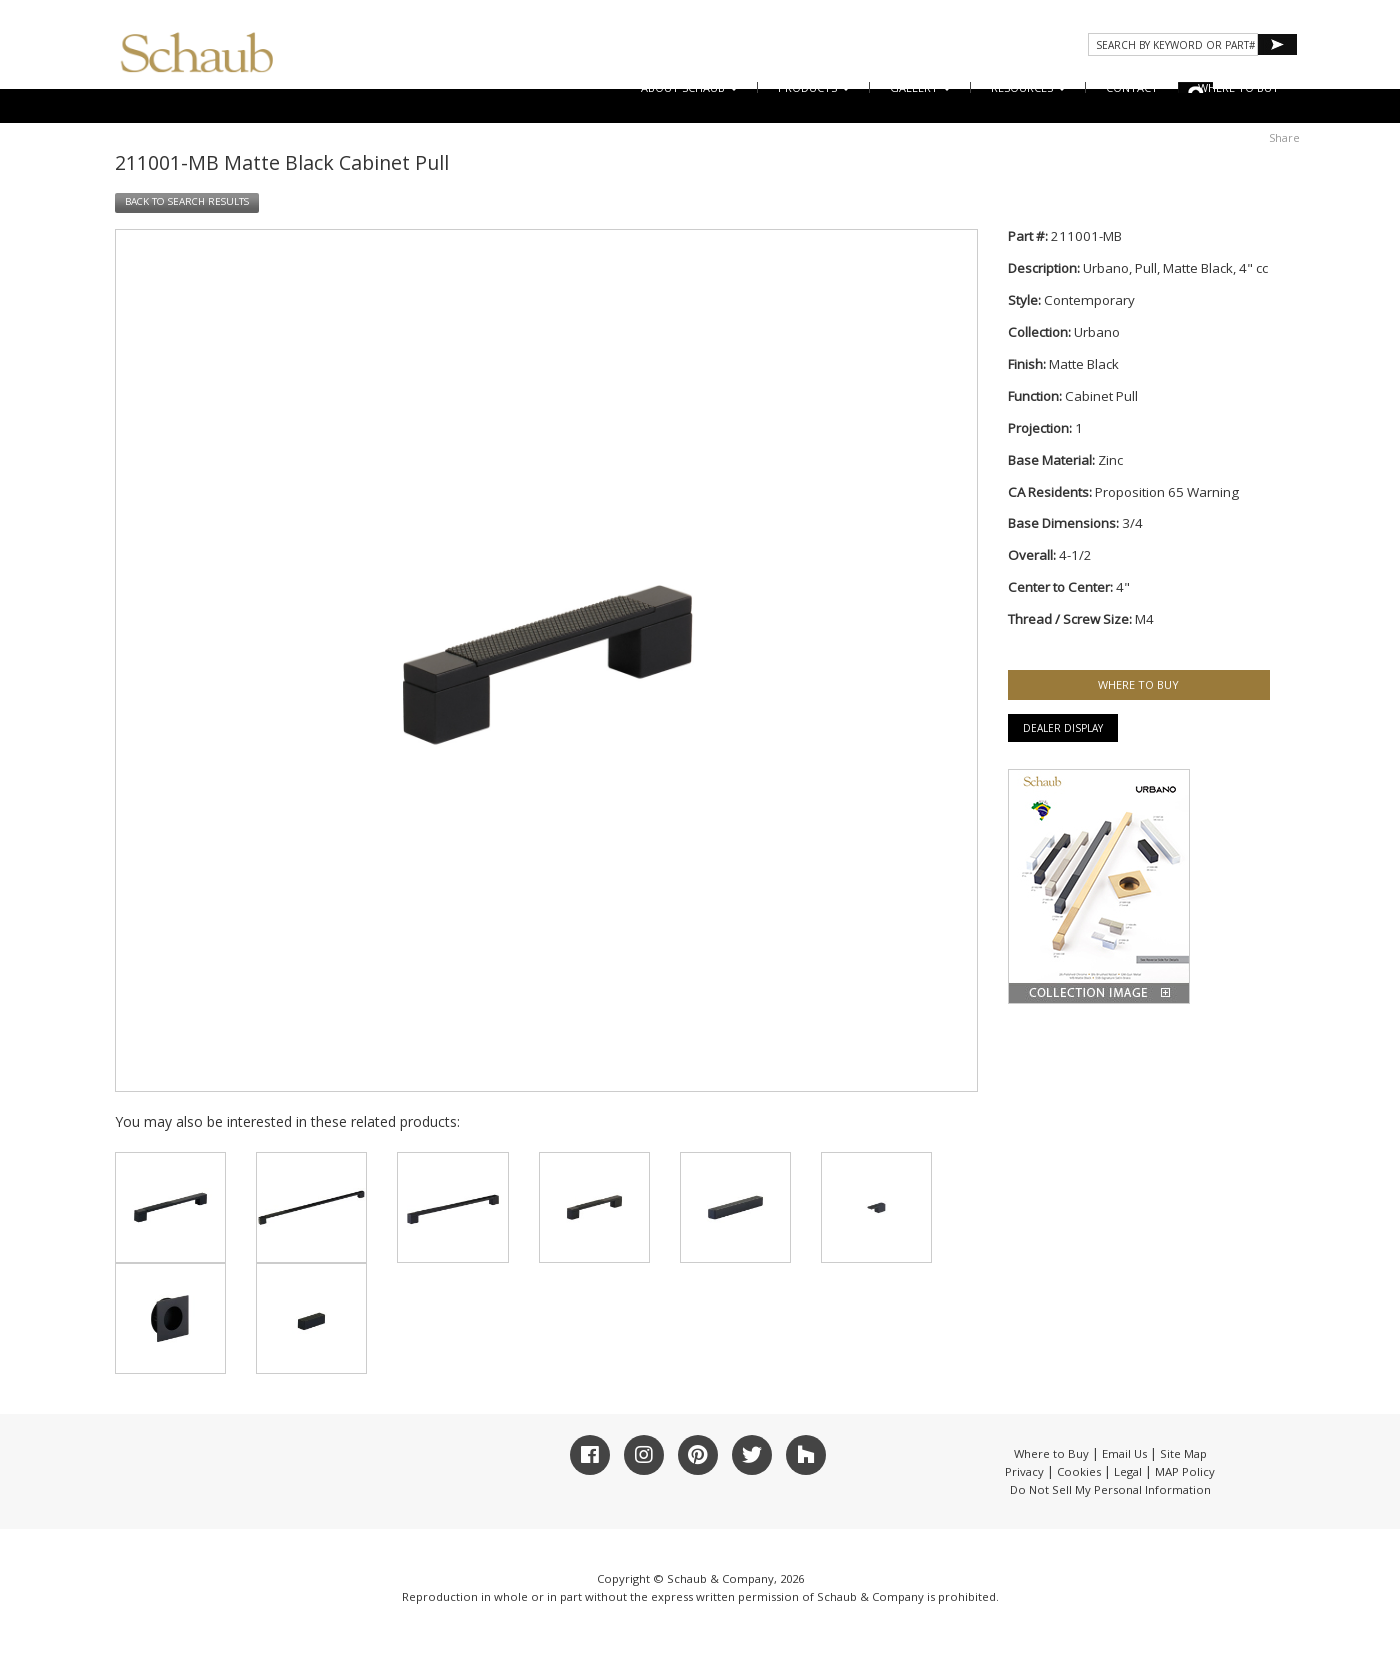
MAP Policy (1185, 1471)
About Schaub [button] (689, 87)
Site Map (1183, 1453)
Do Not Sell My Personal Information (1110, 1489)
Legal (1128, 1471)
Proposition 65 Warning (1167, 492)
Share (1284, 137)
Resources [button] (1028, 87)
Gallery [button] (920, 87)
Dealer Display (1063, 728)
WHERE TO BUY (1238, 87)
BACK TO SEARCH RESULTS (187, 201)
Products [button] (814, 87)
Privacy (1024, 1471)
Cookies (1079, 1471)
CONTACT (1132, 87)
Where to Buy (1051, 1453)
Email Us (1124, 1453)
